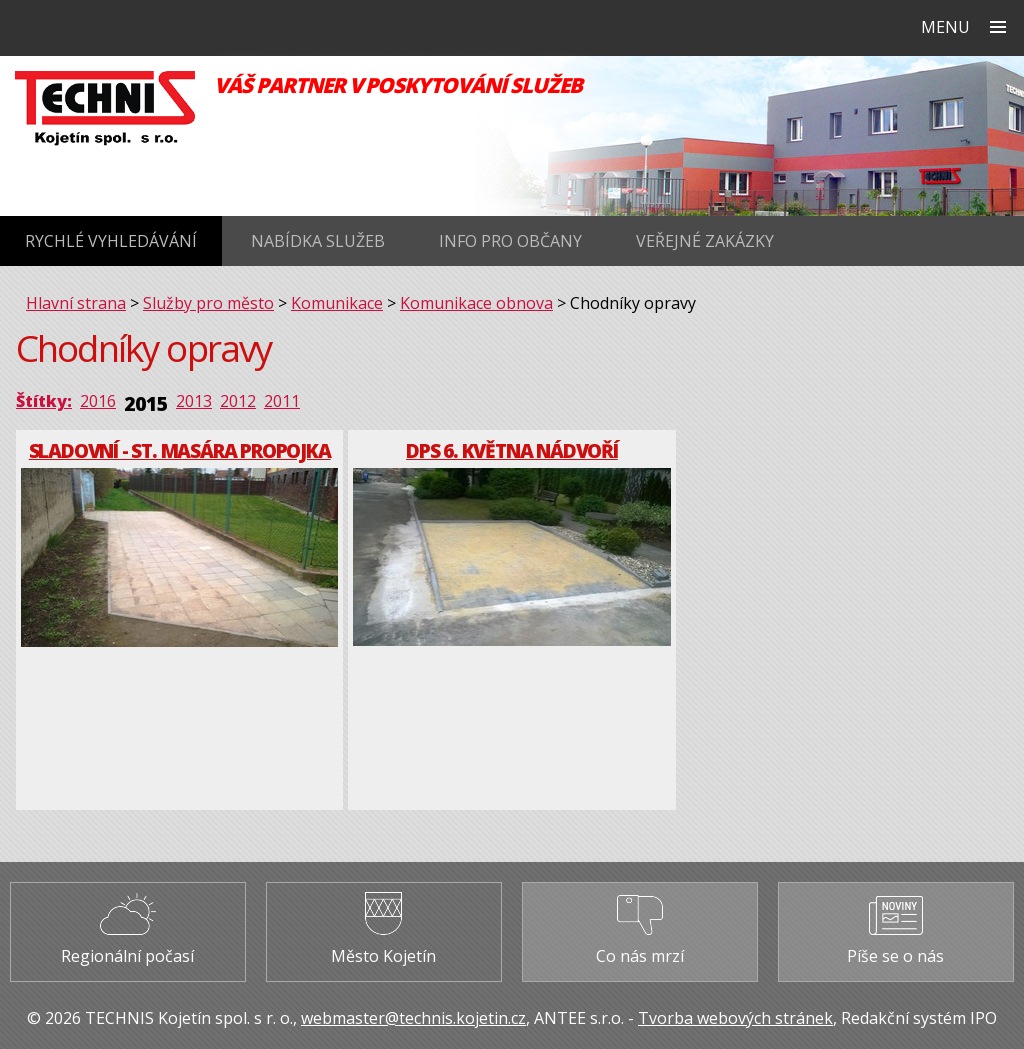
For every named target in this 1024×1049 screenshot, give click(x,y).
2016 (98, 401)
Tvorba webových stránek (735, 1018)
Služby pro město (208, 303)
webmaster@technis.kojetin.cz (413, 1018)
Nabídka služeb (318, 241)
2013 (194, 401)
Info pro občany (510, 241)
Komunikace (337, 303)
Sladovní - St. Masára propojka (180, 450)
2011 (282, 401)
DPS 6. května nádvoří (512, 450)
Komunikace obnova (476, 303)
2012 (238, 401)
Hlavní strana (76, 303)
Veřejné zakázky (705, 241)
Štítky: (44, 401)
